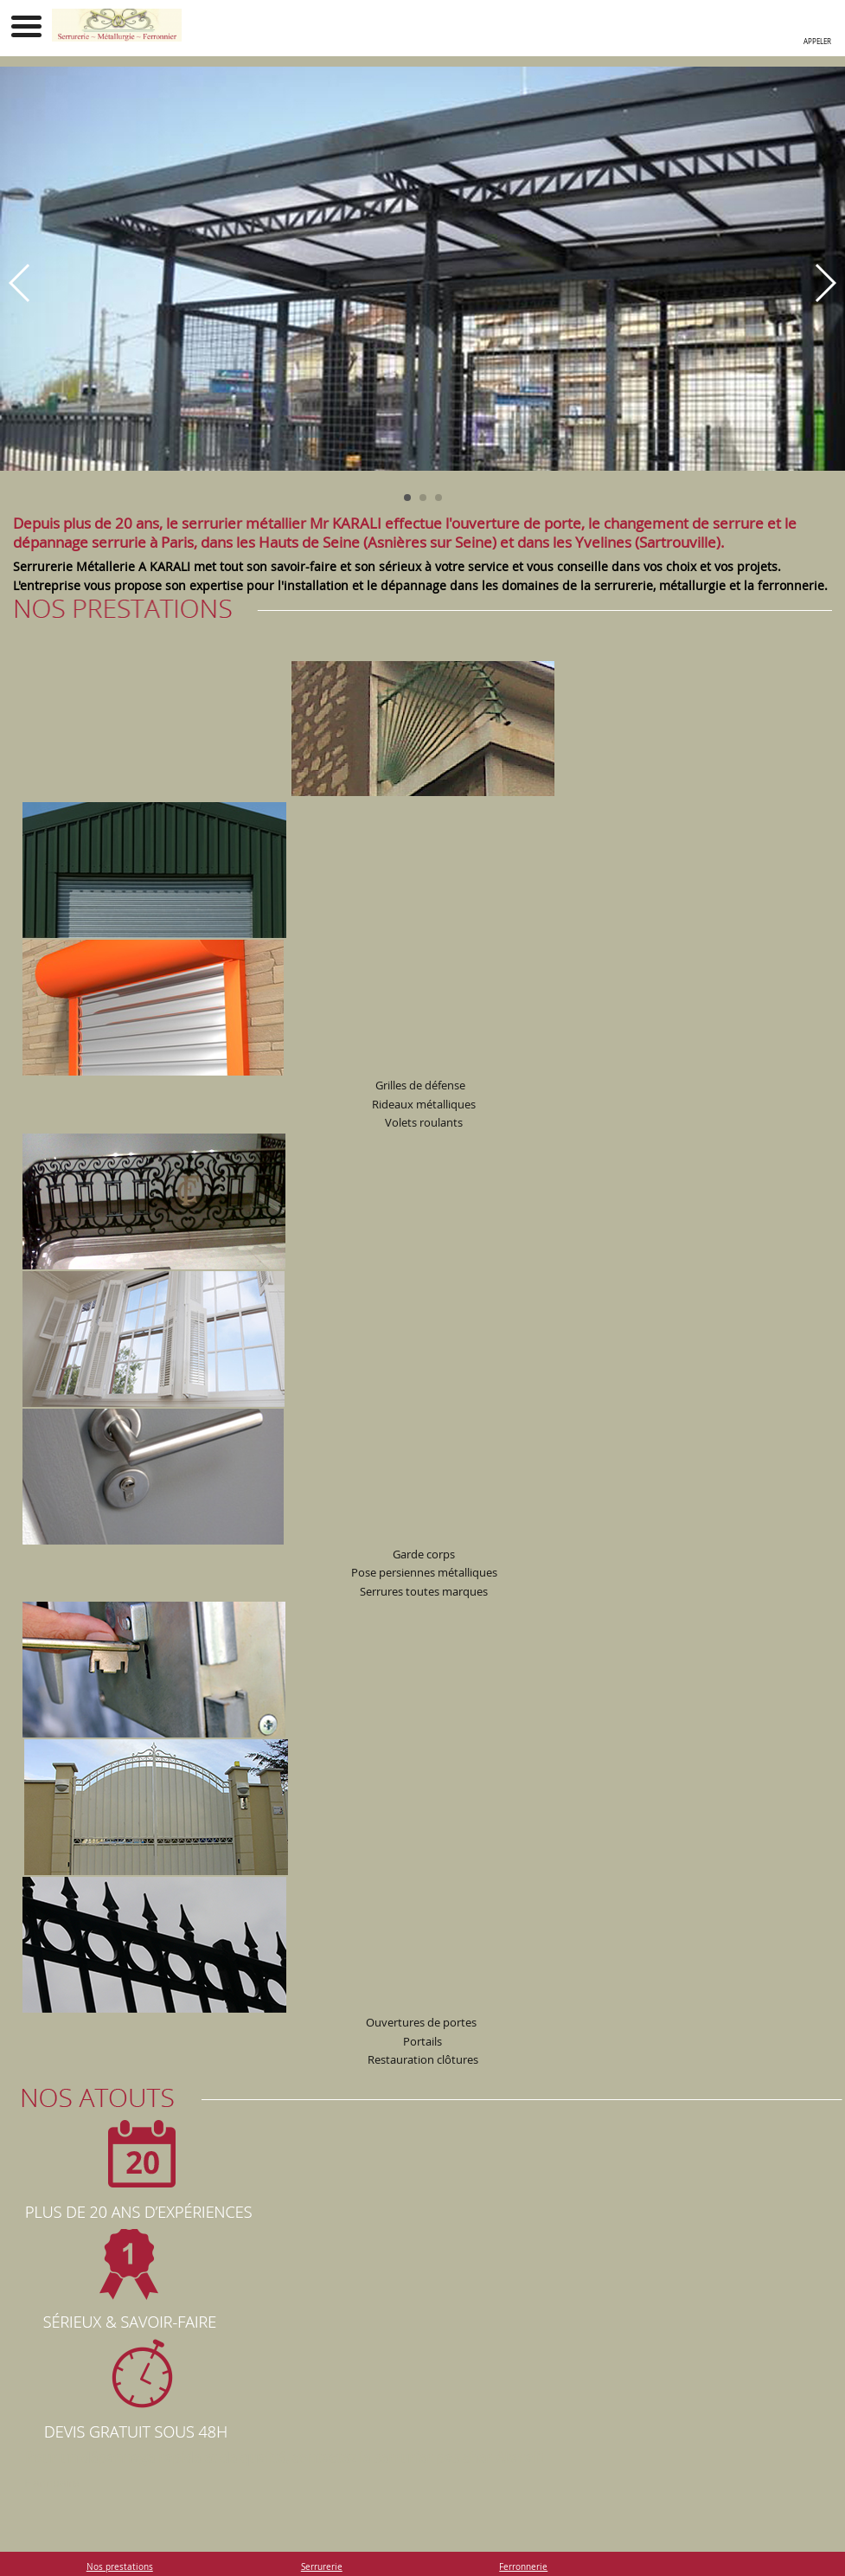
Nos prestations (119, 2566)
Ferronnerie (523, 2566)
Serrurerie (321, 2566)
